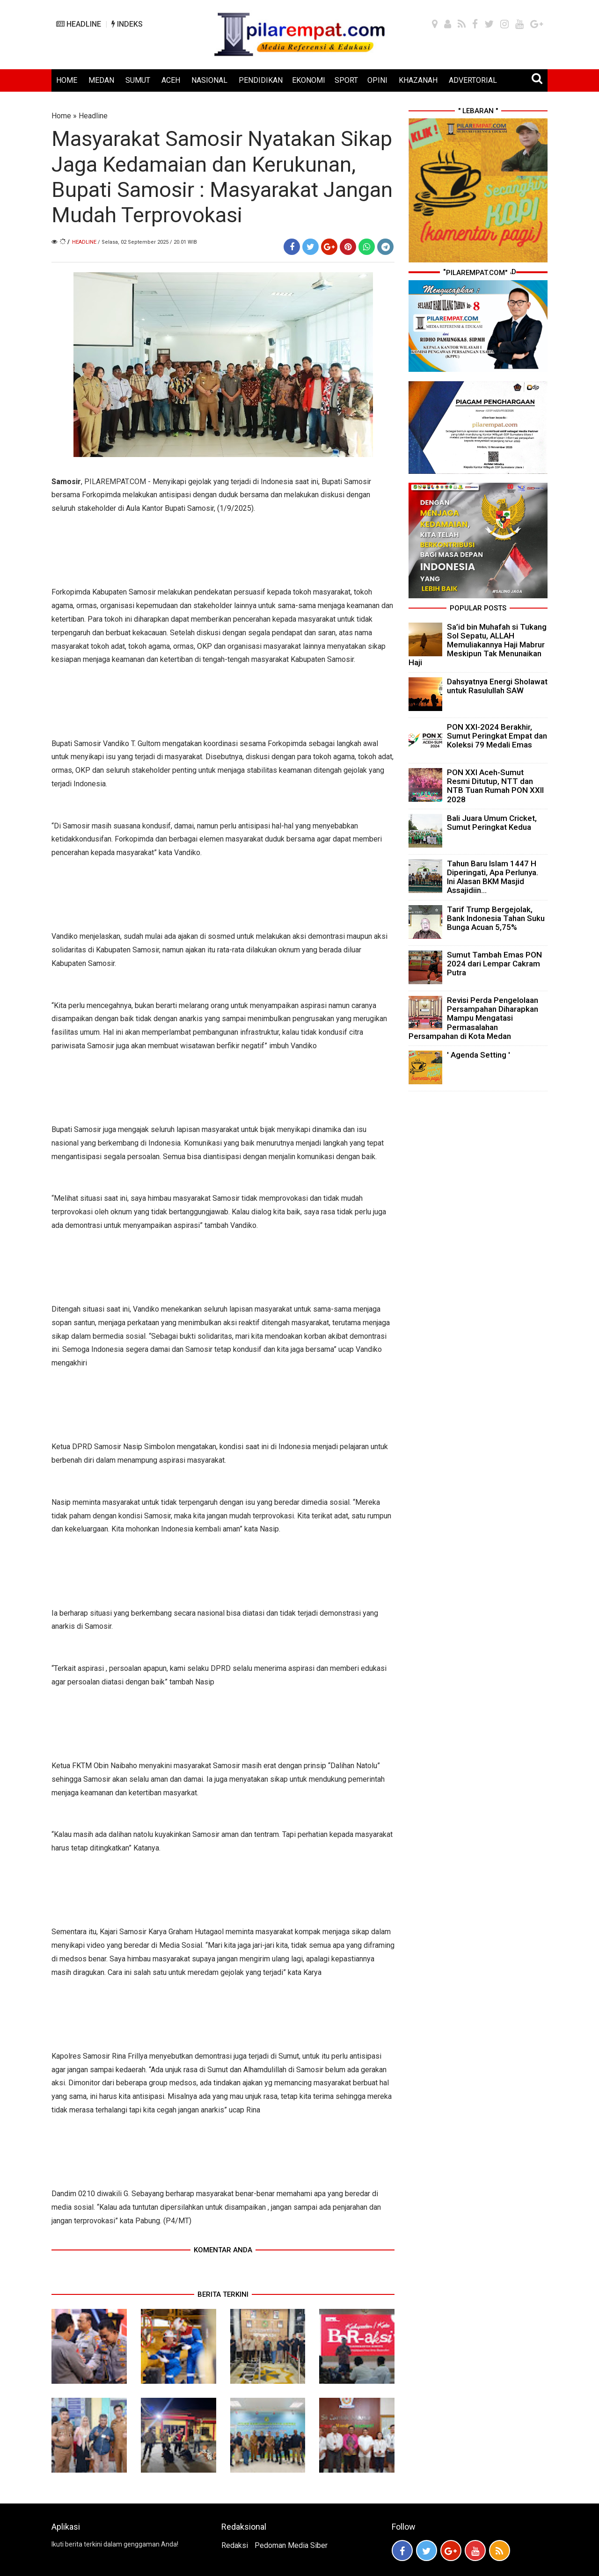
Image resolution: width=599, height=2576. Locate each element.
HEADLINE (78, 24)
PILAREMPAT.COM (115, 481)
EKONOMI (308, 80)
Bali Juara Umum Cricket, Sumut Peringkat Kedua (492, 822)
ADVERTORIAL (473, 80)
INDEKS (127, 24)
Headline (93, 115)
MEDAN (101, 80)
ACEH (170, 80)
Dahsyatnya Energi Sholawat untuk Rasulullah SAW (497, 686)
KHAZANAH (418, 80)
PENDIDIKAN (261, 80)
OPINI (377, 80)
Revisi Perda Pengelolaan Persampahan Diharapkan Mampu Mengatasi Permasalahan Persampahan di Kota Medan (473, 1018)
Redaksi (234, 2545)
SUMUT (137, 80)
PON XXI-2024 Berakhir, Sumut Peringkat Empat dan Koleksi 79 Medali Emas (497, 735)
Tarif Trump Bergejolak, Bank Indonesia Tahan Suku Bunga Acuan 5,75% (496, 918)
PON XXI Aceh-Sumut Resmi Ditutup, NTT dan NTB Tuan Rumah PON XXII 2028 (495, 786)
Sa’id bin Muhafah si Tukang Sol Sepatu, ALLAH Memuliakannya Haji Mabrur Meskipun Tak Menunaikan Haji (478, 645)
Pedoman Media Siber (291, 2545)
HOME (66, 80)
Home (61, 115)
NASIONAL (209, 80)
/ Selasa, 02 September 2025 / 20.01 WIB (147, 242)
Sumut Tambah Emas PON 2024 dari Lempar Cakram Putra (494, 963)
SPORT (346, 80)
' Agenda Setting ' (478, 1054)
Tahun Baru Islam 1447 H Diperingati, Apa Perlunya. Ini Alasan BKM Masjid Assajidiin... (492, 877)
